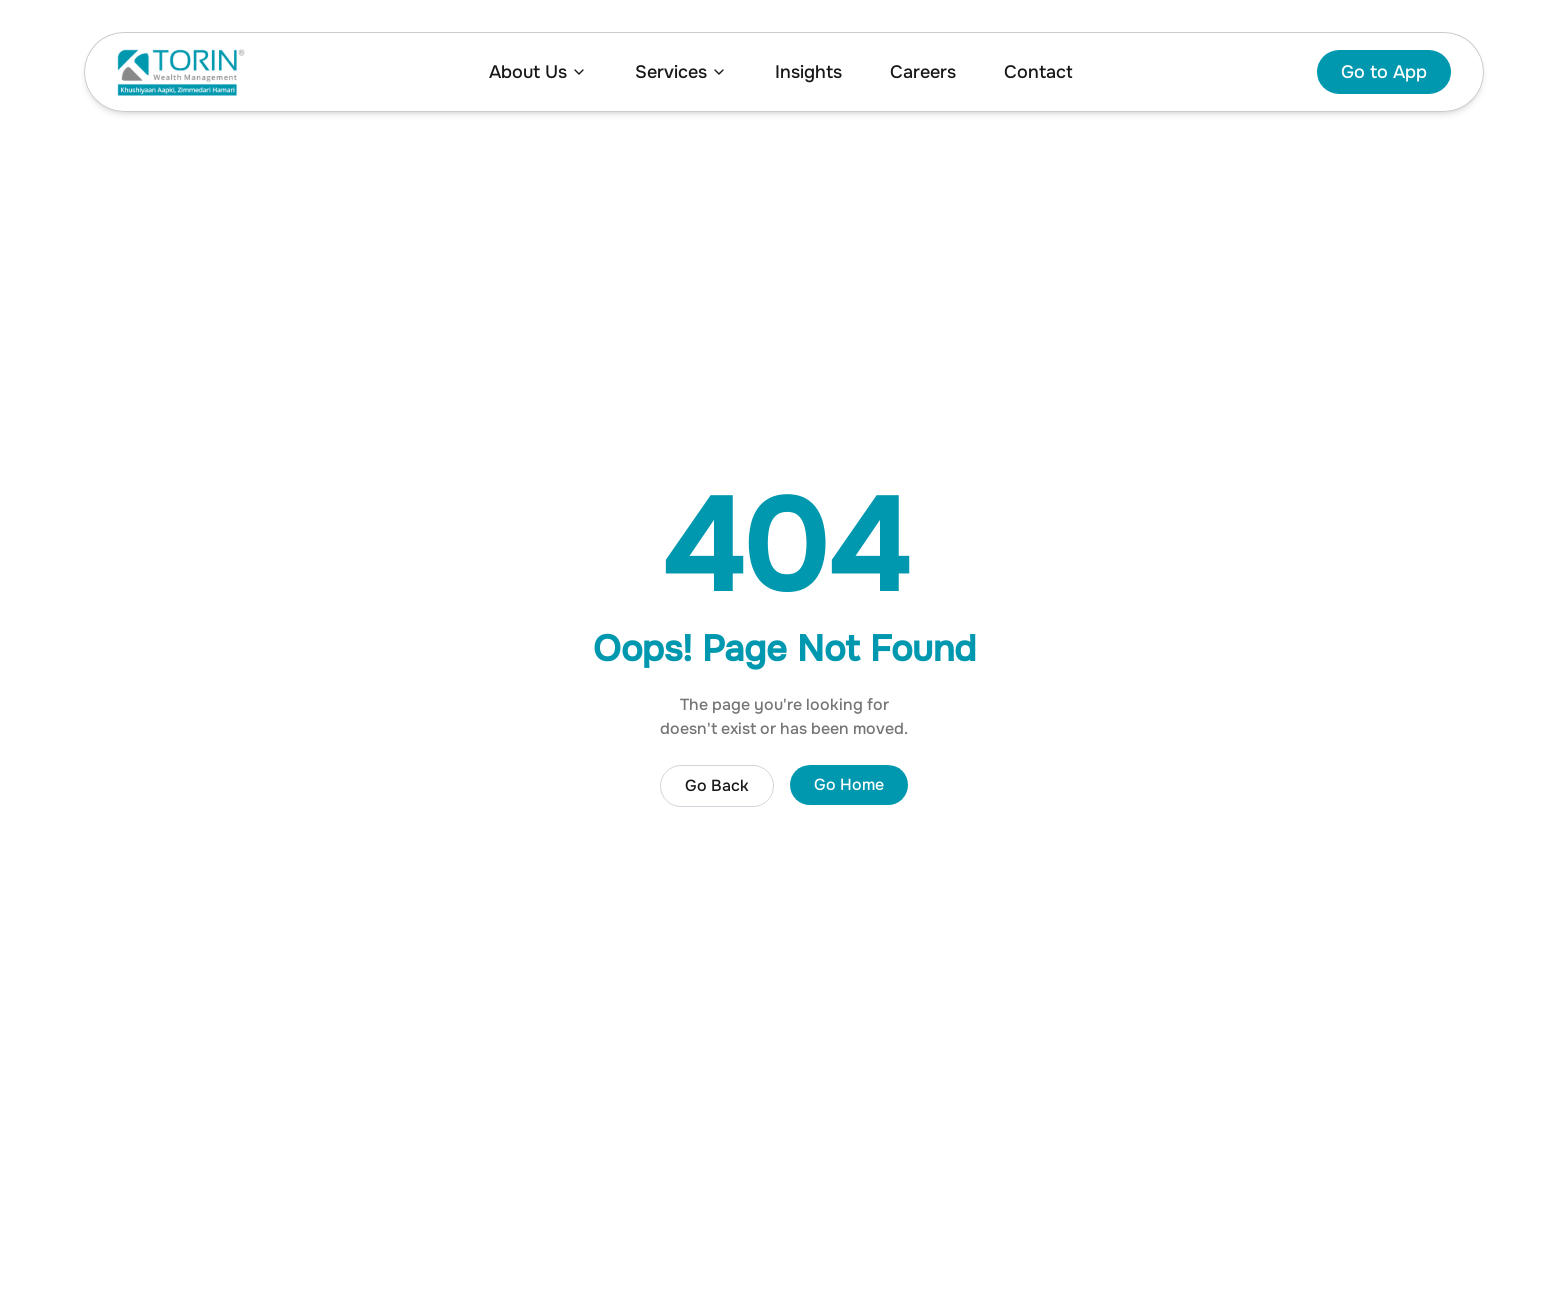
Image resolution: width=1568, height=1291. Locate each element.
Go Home (849, 784)
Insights (808, 72)
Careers (923, 72)
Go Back (717, 785)
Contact (1038, 72)
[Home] (181, 72)
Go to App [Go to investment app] (1384, 72)
